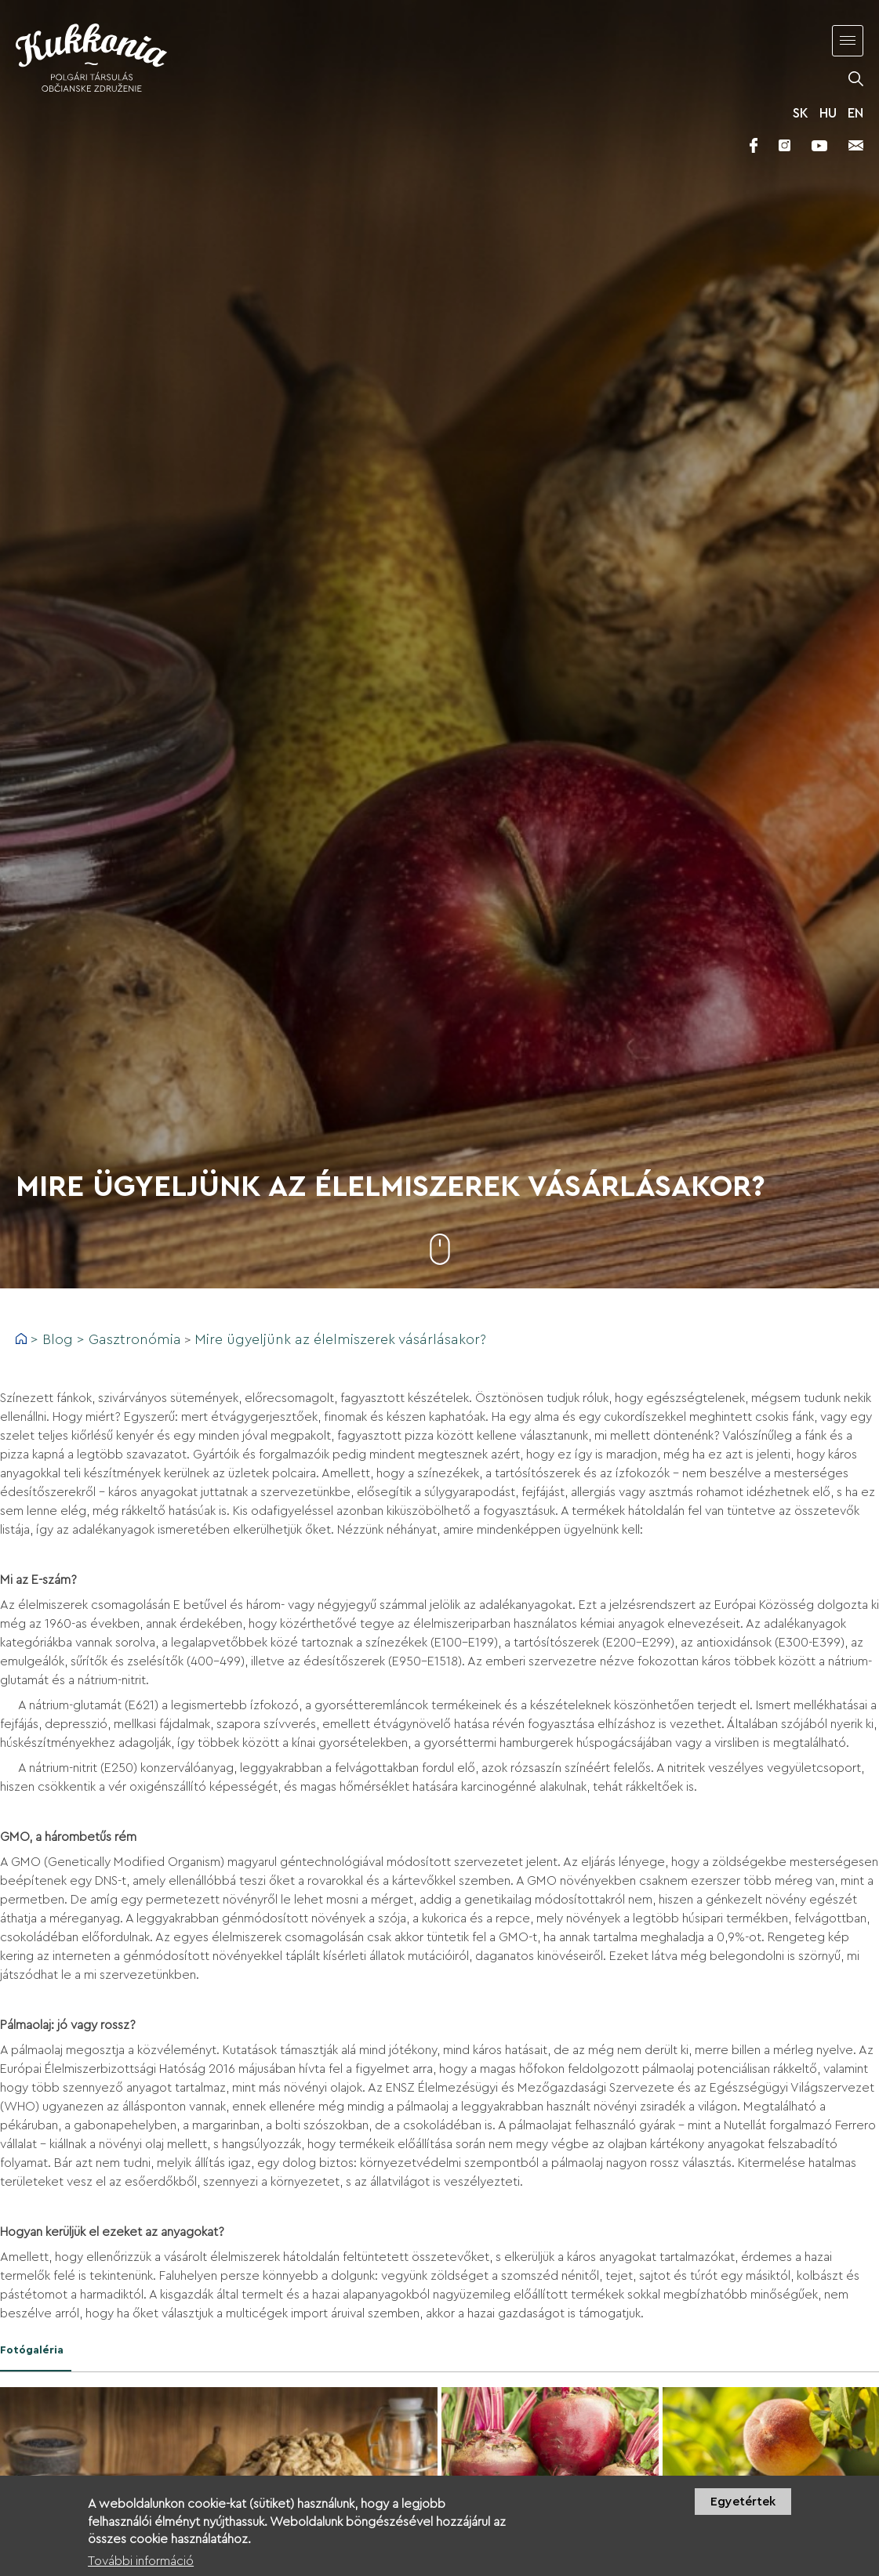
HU (828, 113)
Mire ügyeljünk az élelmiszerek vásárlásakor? (340, 1339)
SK (800, 113)
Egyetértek (742, 2508)
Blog (57, 1339)
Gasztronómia (135, 1339)
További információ (141, 2568)
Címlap (21, 1338)
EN (855, 113)
